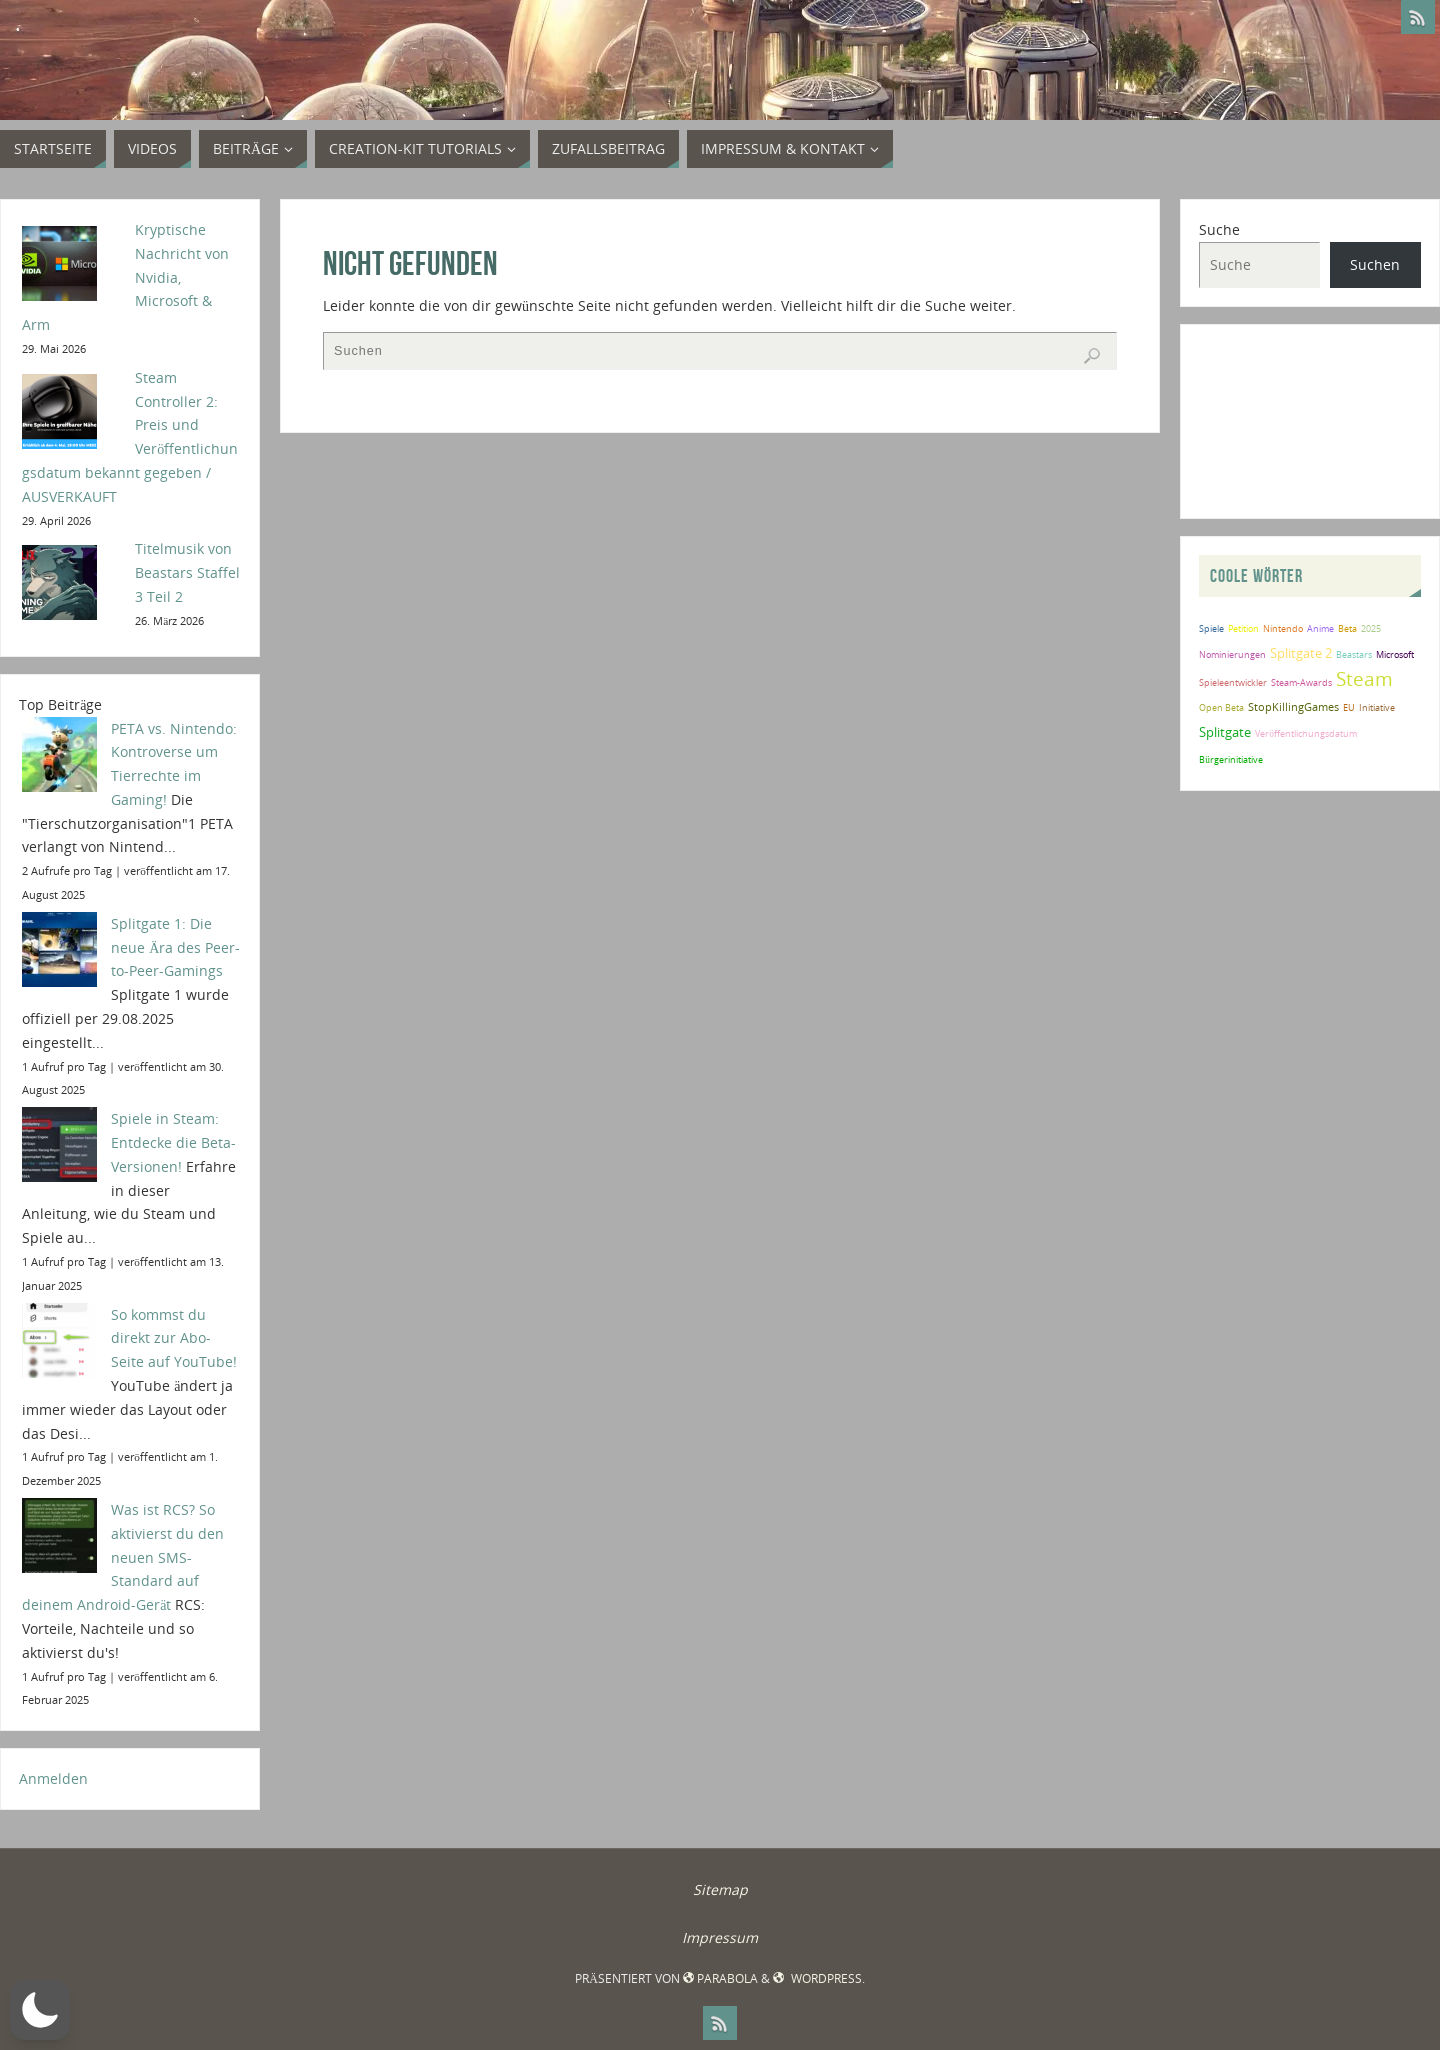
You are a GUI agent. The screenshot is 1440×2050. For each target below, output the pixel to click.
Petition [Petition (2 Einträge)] (1243, 628)
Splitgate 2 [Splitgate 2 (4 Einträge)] (1301, 653)
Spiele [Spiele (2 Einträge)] (1211, 628)
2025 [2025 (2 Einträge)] (1371, 628)
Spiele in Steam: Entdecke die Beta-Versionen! (173, 1142)
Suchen (1375, 264)
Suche (1219, 229)
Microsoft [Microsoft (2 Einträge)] (1395, 654)
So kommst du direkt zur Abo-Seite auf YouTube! (174, 1338)
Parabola (720, 1978)
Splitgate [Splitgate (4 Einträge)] (1225, 732)
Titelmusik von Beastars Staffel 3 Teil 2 (187, 572)
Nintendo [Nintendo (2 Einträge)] (1283, 628)
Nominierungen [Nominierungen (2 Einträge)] (1232, 654)
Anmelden (53, 1778)
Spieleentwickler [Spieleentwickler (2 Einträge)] (1233, 682)
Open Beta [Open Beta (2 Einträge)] (1221, 707)
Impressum (720, 1937)
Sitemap (720, 1889)
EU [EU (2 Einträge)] (1349, 707)
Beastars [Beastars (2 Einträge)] (1354, 654)
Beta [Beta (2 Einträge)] (1347, 628)
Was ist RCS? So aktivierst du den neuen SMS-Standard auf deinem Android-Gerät (123, 1557)
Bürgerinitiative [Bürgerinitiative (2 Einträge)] (1231, 759)
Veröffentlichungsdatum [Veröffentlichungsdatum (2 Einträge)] (1306, 733)
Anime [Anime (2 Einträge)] (1320, 628)
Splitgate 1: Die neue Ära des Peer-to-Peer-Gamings (175, 947)
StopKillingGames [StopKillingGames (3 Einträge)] (1293, 706)
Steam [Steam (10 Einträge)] (1364, 678)
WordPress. (818, 1978)
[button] (40, 2010)
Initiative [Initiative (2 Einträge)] (1377, 707)
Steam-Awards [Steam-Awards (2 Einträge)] (1301, 682)
